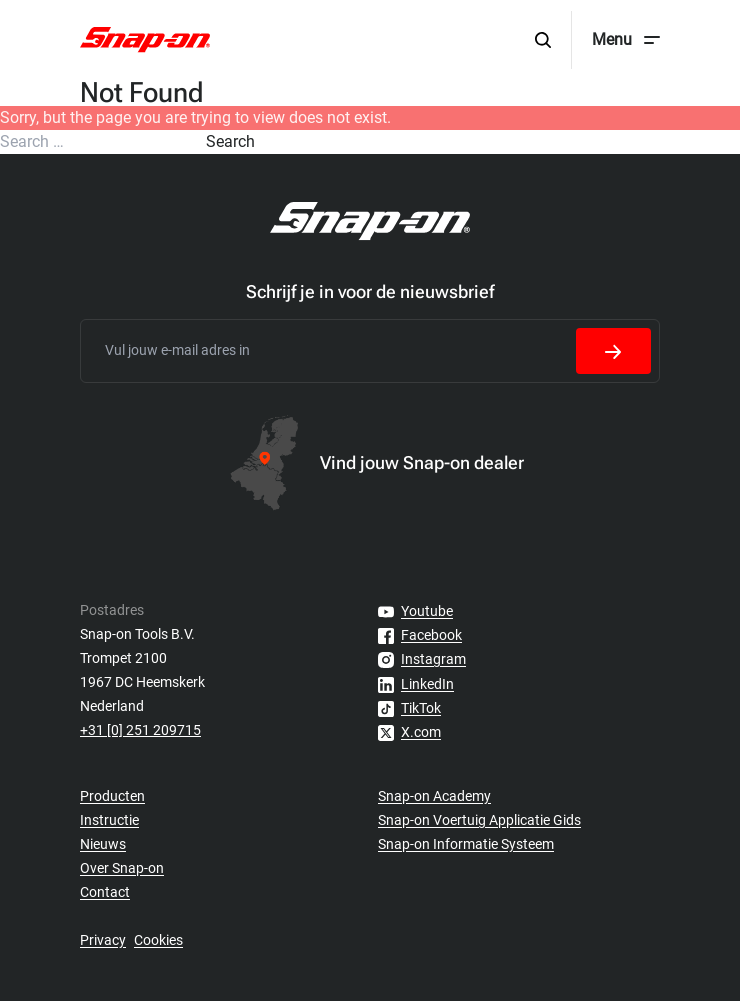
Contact (105, 892)
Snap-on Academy (434, 796)
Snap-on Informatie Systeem (466, 844)
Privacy (103, 940)
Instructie (109, 820)
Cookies (158, 940)
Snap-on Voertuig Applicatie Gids (479, 820)
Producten (112, 796)
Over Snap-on (122, 868)
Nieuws (103, 844)
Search (230, 141)
